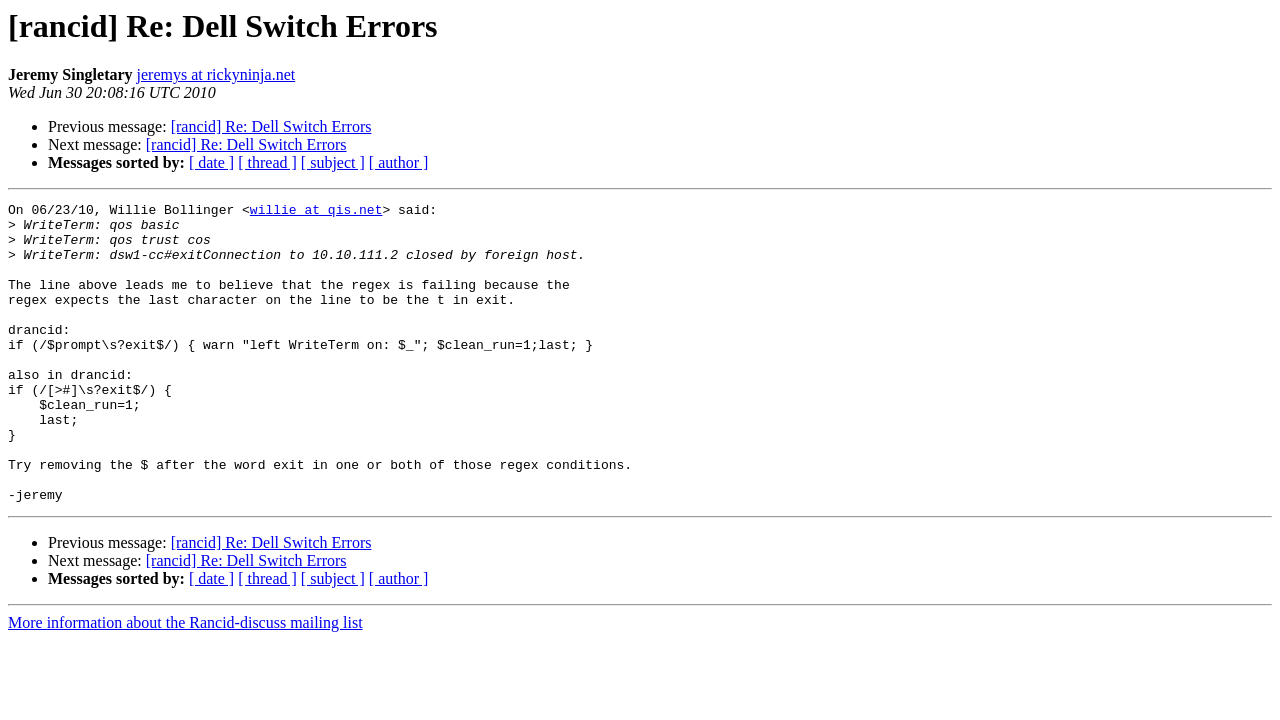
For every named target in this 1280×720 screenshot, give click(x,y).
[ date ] (211, 162)
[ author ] (399, 162)
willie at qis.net (316, 212)
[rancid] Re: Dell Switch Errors (271, 126)
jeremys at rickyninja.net (216, 74)
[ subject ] (333, 162)
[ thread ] (267, 162)
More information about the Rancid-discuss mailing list (185, 682)
